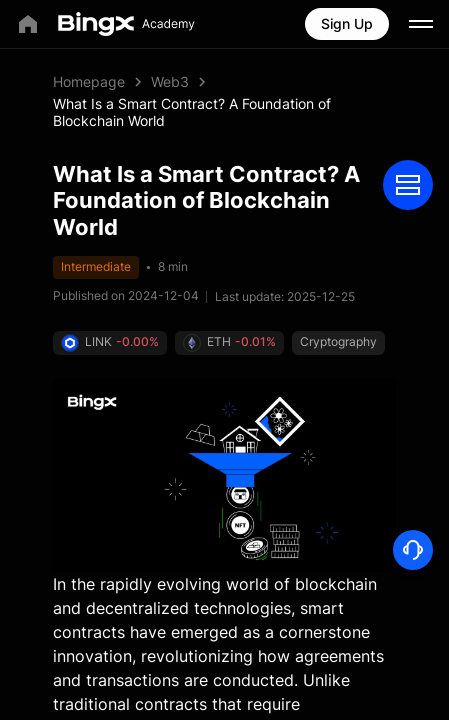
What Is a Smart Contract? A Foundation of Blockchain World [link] (192, 112)
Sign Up (347, 23)
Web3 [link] (170, 81)
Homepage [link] (89, 81)
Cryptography (99, 373)
